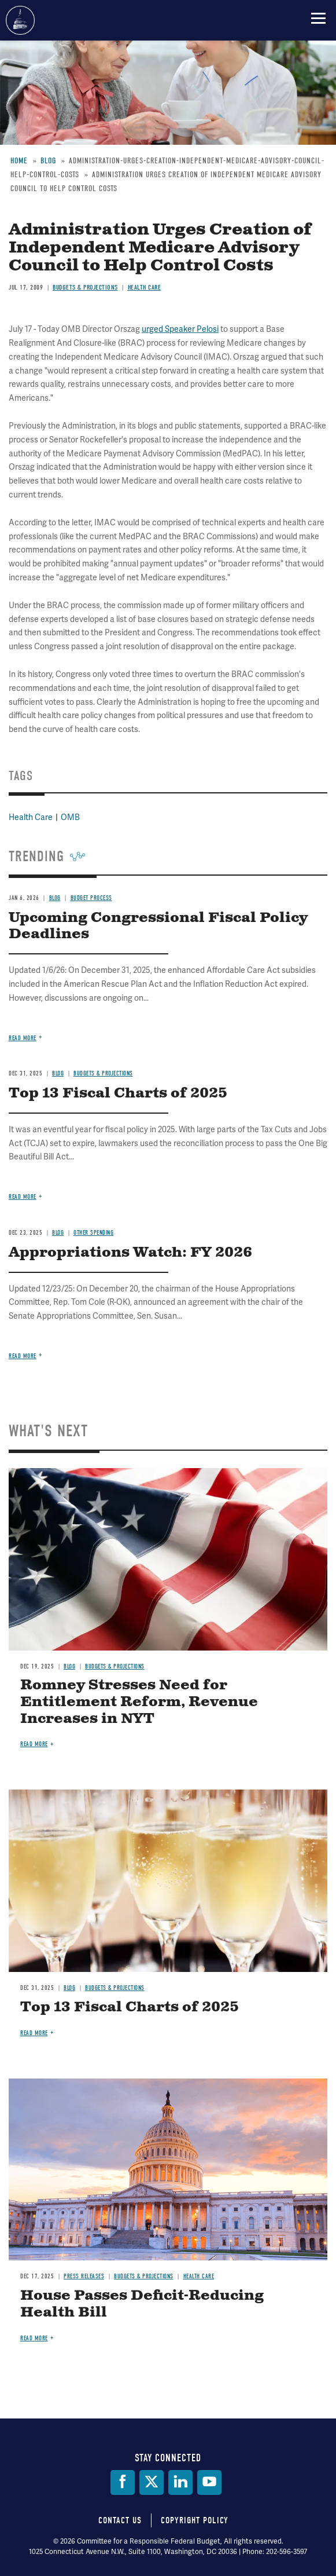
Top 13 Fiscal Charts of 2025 (129, 2007)
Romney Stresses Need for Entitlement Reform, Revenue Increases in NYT (139, 1702)
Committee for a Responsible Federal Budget (20, 20)
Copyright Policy (194, 2520)
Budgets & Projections (115, 1666)
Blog (69, 1666)
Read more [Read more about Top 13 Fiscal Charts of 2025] (34, 2033)
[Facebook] (122, 2482)
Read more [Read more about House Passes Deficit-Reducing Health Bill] (34, 2338)
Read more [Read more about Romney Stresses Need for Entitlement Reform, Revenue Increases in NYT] (34, 1744)
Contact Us (120, 2520)
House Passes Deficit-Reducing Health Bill (142, 2304)
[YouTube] (209, 2482)
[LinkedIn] (180, 2482)
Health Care (199, 2276)
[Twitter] (151, 2482)
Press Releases (84, 2276)
